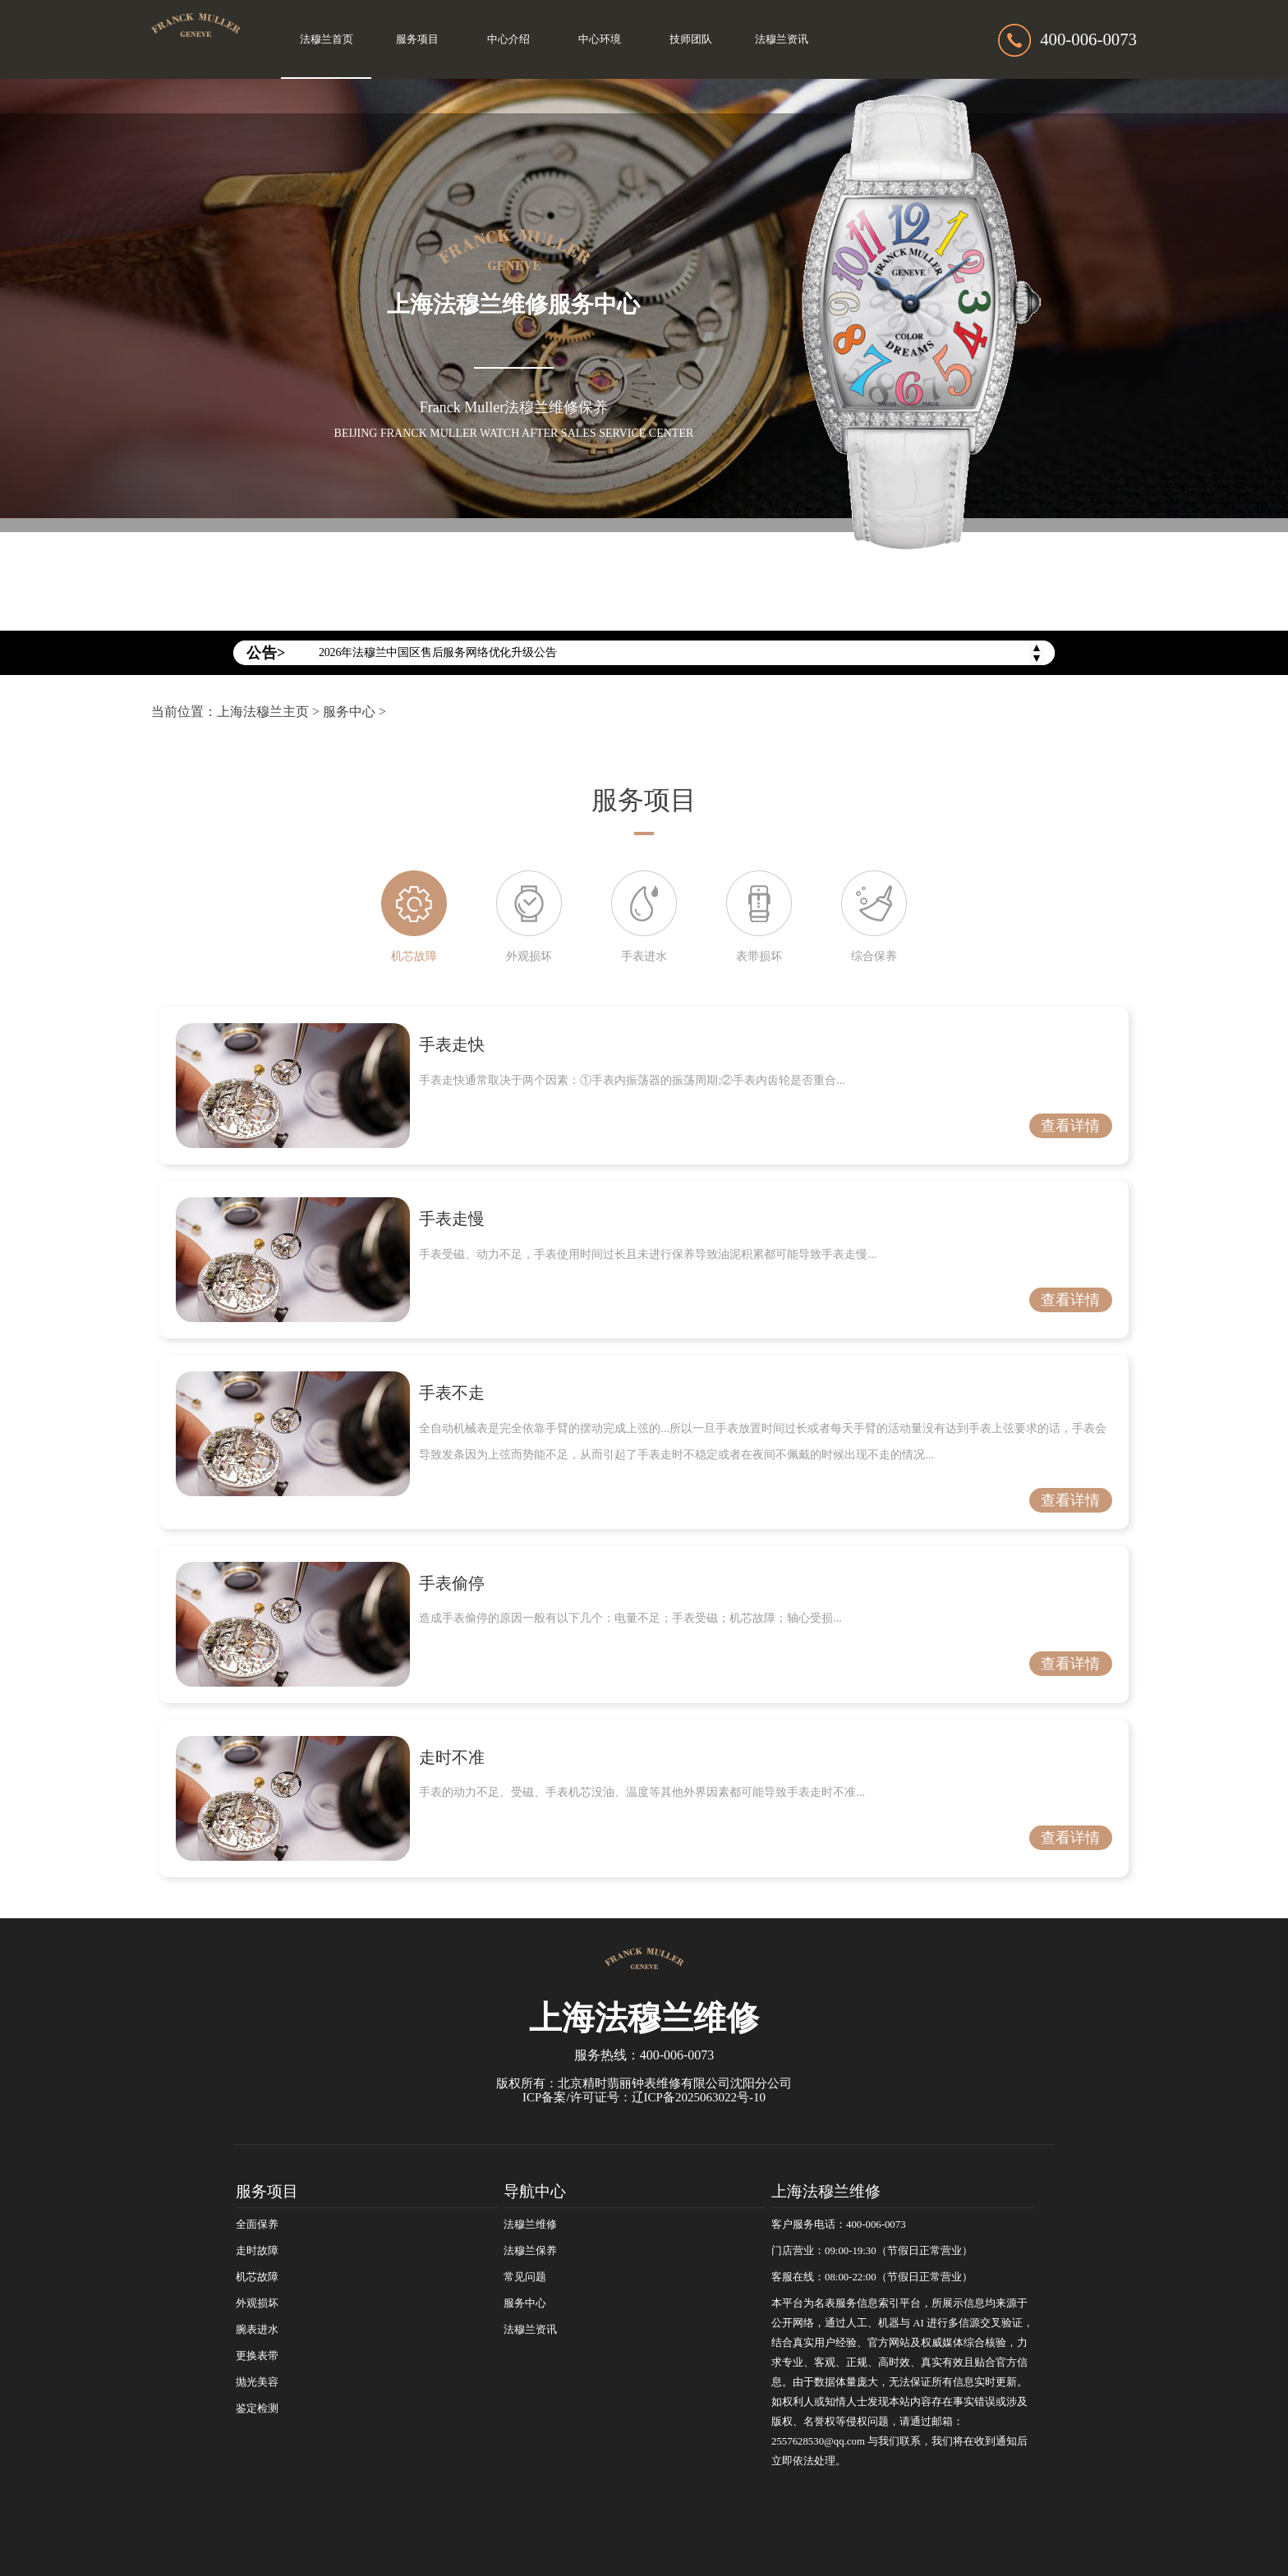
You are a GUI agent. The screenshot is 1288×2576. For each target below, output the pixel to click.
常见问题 (525, 2277)
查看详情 (1070, 1126)
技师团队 (690, 39)
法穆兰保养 (530, 2251)
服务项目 (417, 39)
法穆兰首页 (326, 39)
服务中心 (349, 712)
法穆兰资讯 (781, 39)
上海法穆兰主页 (263, 712)
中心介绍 (508, 39)
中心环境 (599, 39)
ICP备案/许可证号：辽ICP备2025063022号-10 (644, 2097)
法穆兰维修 (530, 2224)
